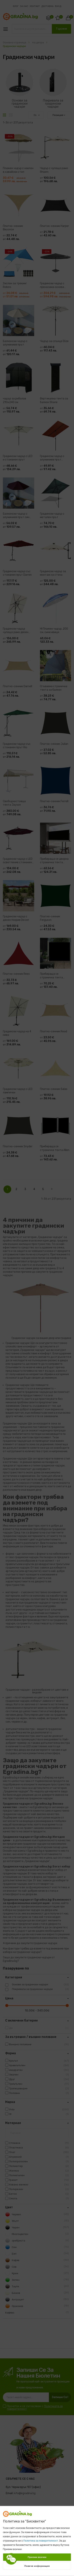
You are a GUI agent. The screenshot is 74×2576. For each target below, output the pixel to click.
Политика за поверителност (40, 2540)
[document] (37, 2539)
